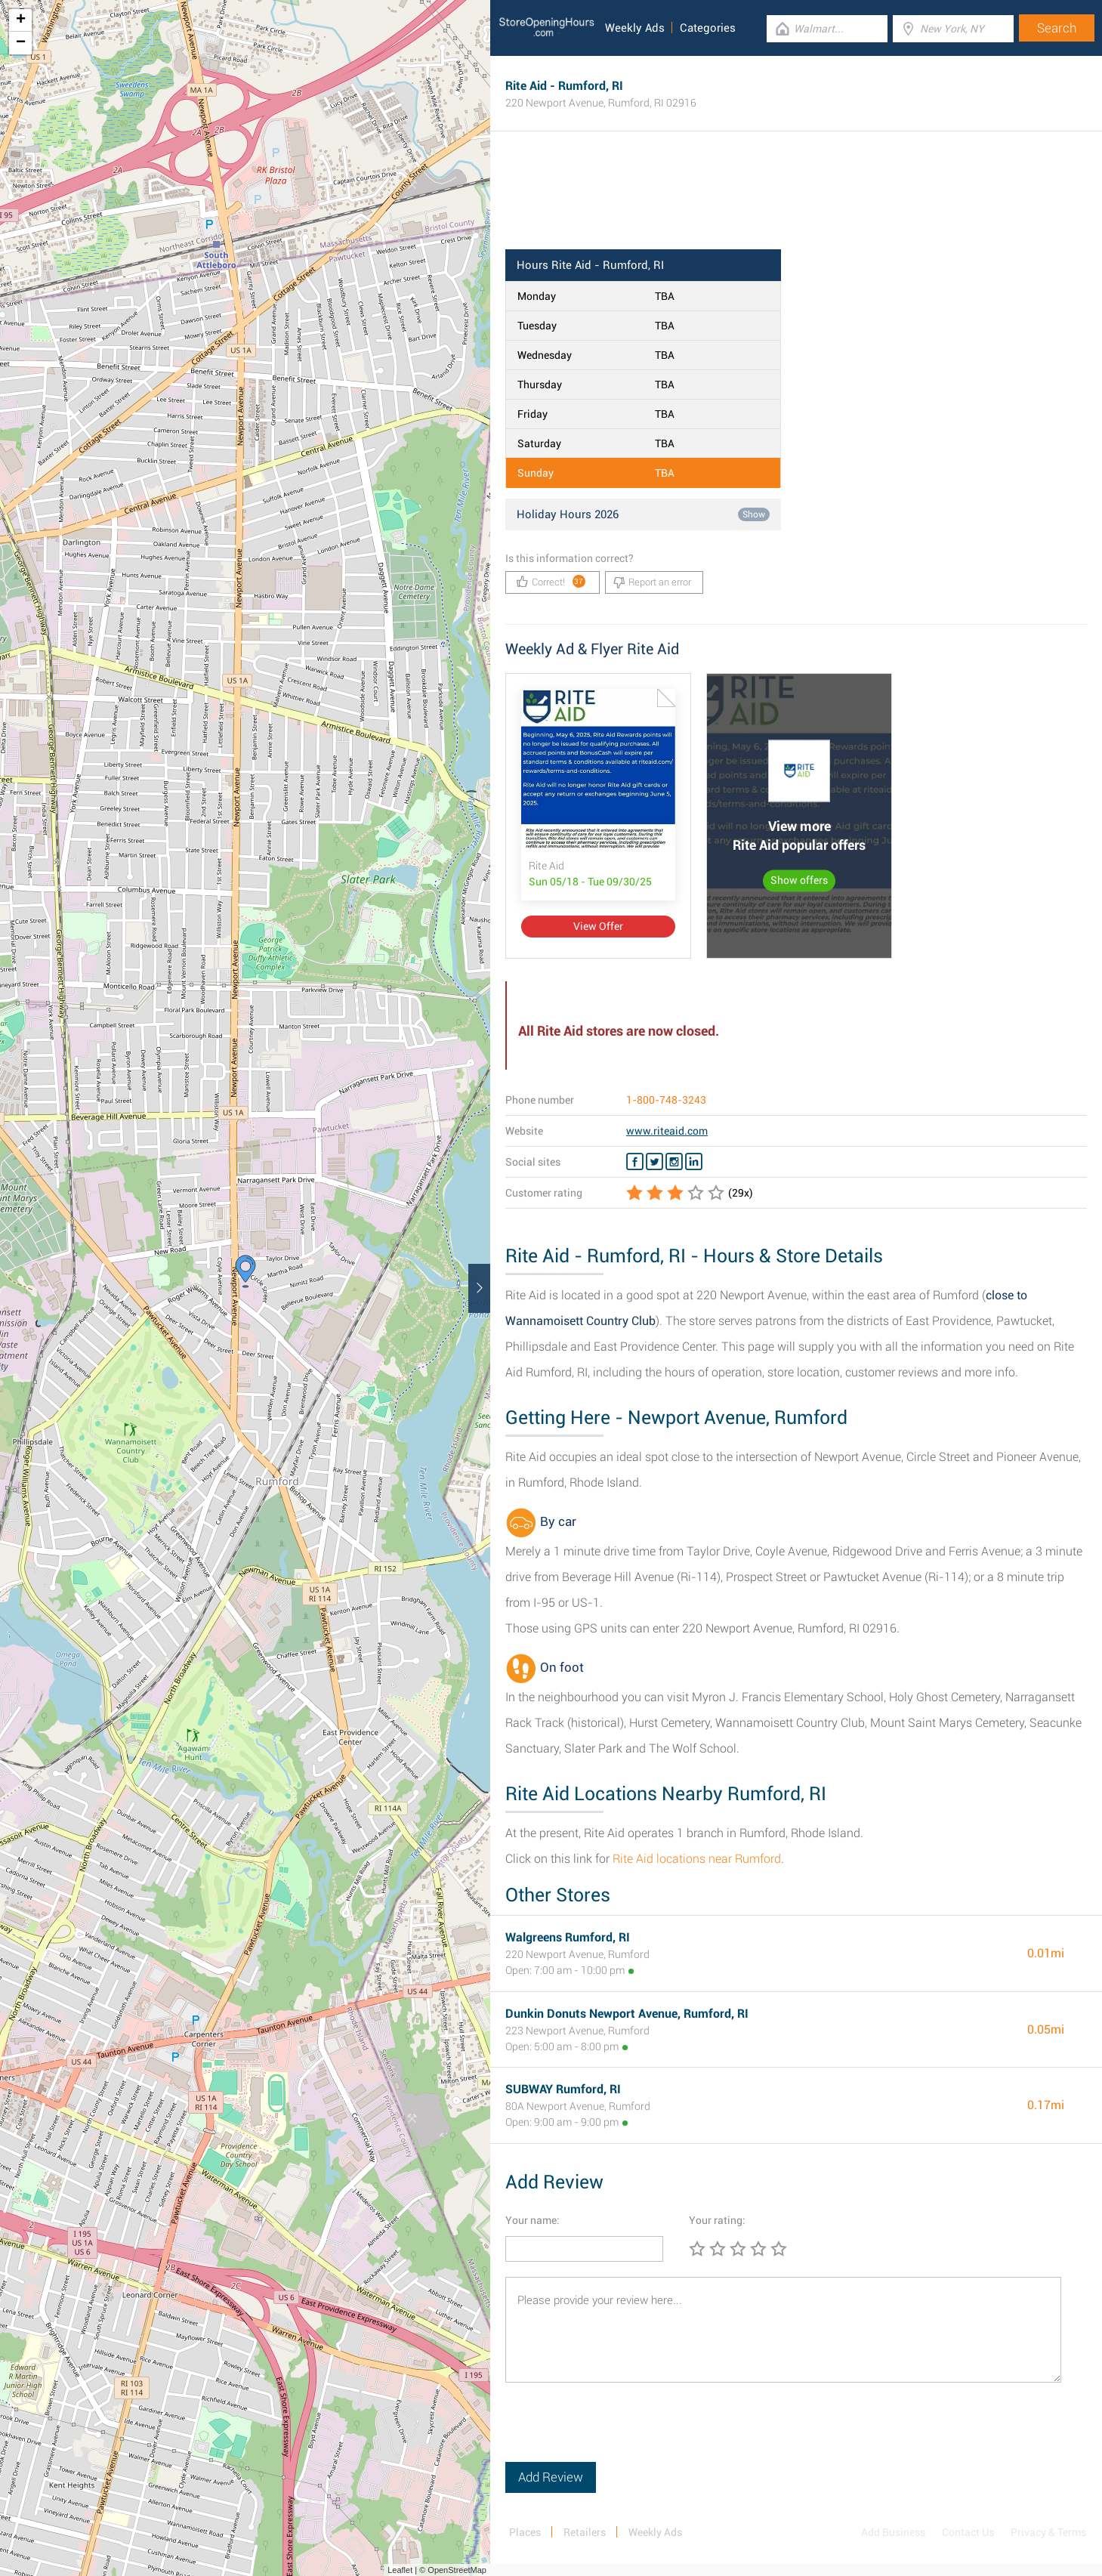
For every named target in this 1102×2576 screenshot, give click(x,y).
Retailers (584, 2532)
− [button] (21, 43)
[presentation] (620, 2432)
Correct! (551, 581)
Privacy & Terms (1048, 2532)
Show (753, 514)
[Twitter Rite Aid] (654, 1162)
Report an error (652, 582)
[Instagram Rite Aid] (674, 1162)
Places (525, 2532)
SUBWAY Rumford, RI (563, 2089)
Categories (708, 28)
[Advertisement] (796, 200)
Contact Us (968, 2532)
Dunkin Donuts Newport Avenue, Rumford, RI (627, 2013)
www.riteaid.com (667, 1131)
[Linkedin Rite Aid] (693, 1162)
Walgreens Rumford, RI (567, 1937)
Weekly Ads (635, 28)
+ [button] (21, 20)
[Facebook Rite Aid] (635, 1162)
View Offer (598, 926)
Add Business (893, 2532)
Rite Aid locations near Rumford (697, 1859)
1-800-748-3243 (666, 1100)
